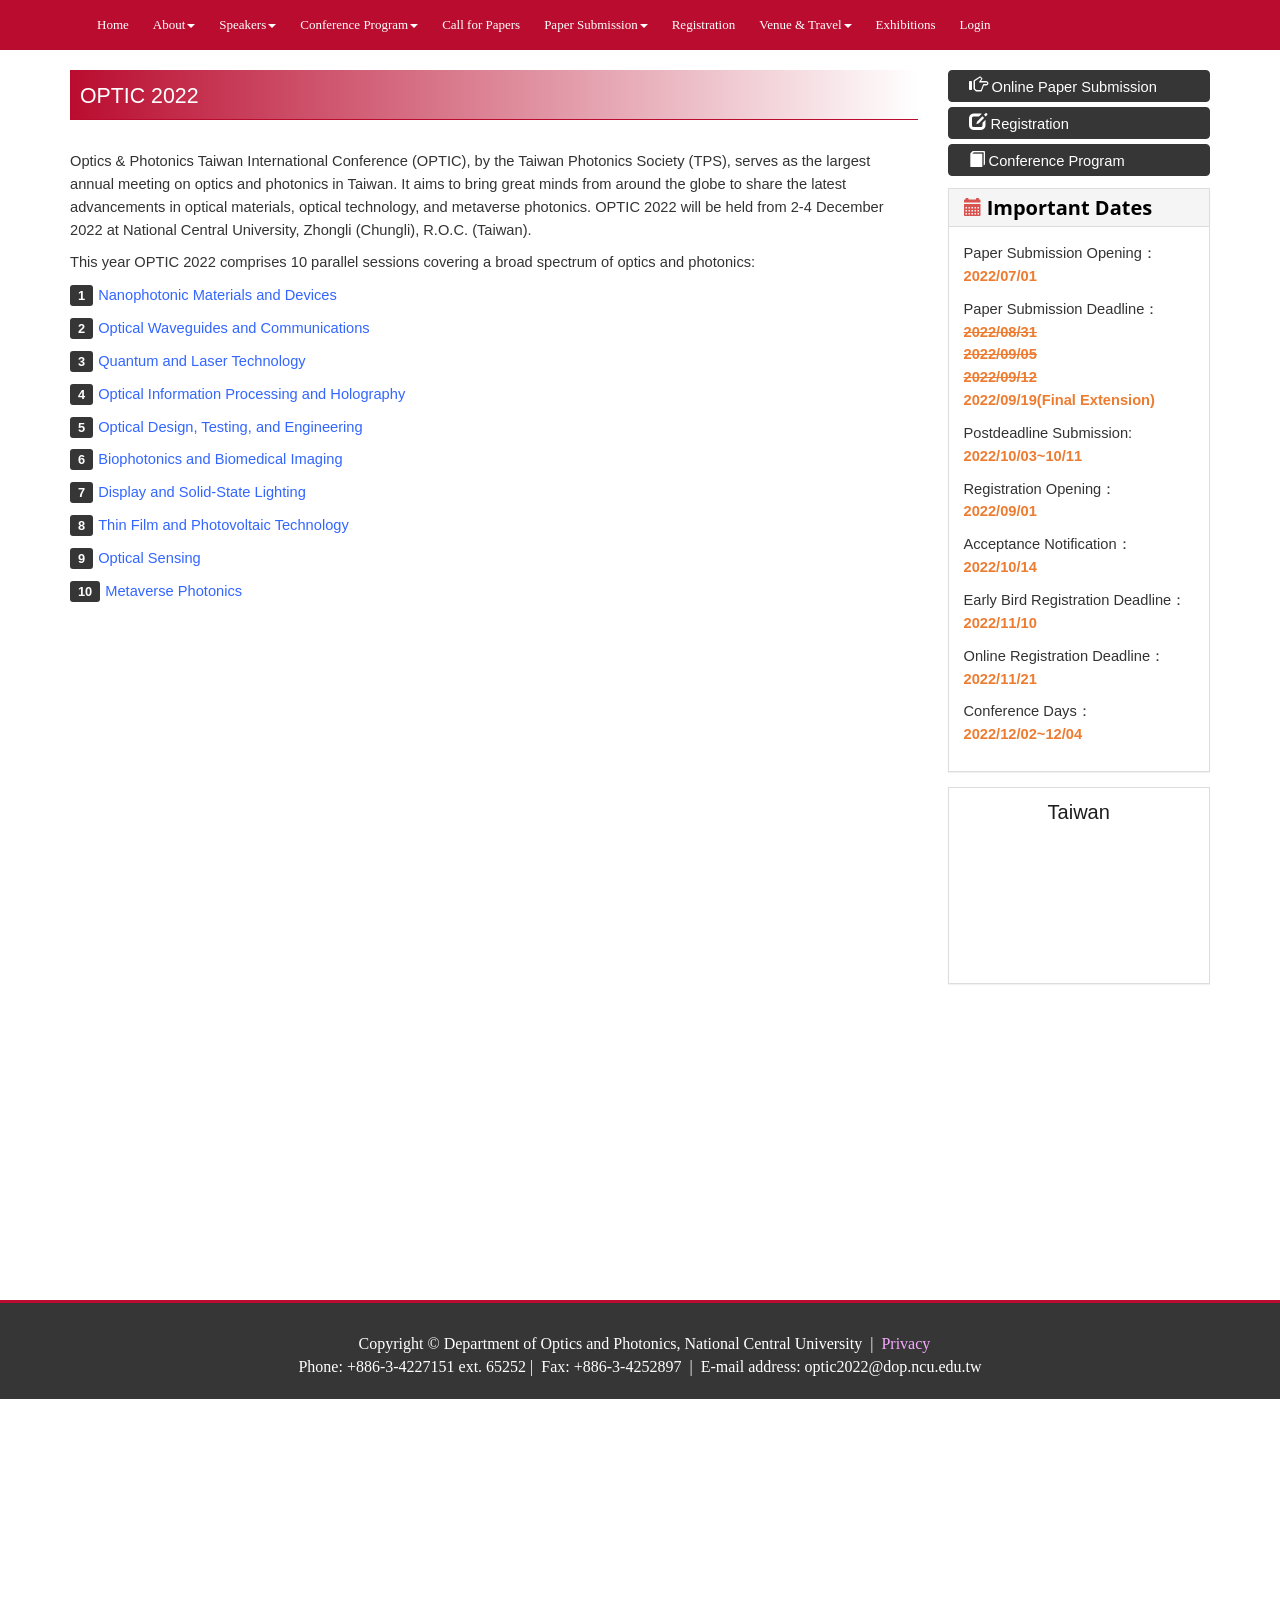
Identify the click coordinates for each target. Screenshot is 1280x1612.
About (174, 24)
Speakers (247, 24)
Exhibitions (906, 24)
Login (975, 24)
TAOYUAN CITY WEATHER (1079, 1074)
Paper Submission (596, 24)
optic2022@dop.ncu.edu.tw (893, 1366)
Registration (704, 24)
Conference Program (359, 24)
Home (113, 24)
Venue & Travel (805, 24)
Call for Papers (481, 24)
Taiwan (1079, 812)
